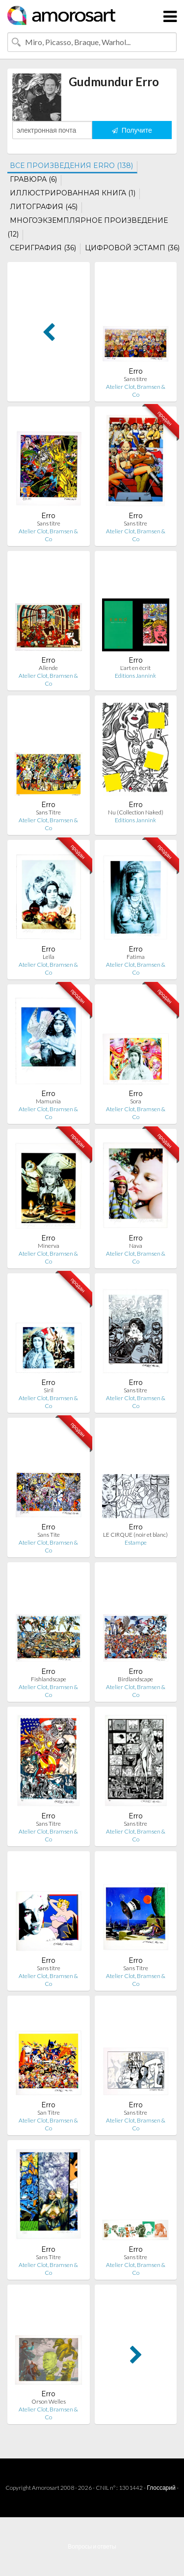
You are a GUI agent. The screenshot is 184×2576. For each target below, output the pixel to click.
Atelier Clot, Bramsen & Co (135, 390)
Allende (48, 667)
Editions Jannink (135, 675)
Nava (135, 1245)
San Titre (48, 2112)
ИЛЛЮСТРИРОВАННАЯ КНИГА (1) (72, 193)
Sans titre (135, 378)
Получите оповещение (132, 132)
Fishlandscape (48, 1679)
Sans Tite (48, 1534)
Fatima (136, 956)
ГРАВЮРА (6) (33, 179)
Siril (48, 1390)
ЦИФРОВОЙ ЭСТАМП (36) (132, 247)
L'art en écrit (135, 667)
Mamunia (48, 1101)
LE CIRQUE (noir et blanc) (135, 1534)
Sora (135, 1101)
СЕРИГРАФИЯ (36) (43, 247)
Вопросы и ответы (92, 2546)
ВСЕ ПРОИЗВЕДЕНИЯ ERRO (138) (71, 165)
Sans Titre (48, 812)
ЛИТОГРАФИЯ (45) (44, 206)
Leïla (48, 956)
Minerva (48, 1245)
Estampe (136, 1542)
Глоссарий (161, 2487)
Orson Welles (48, 2401)
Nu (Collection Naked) (135, 812)
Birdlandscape (135, 1679)
